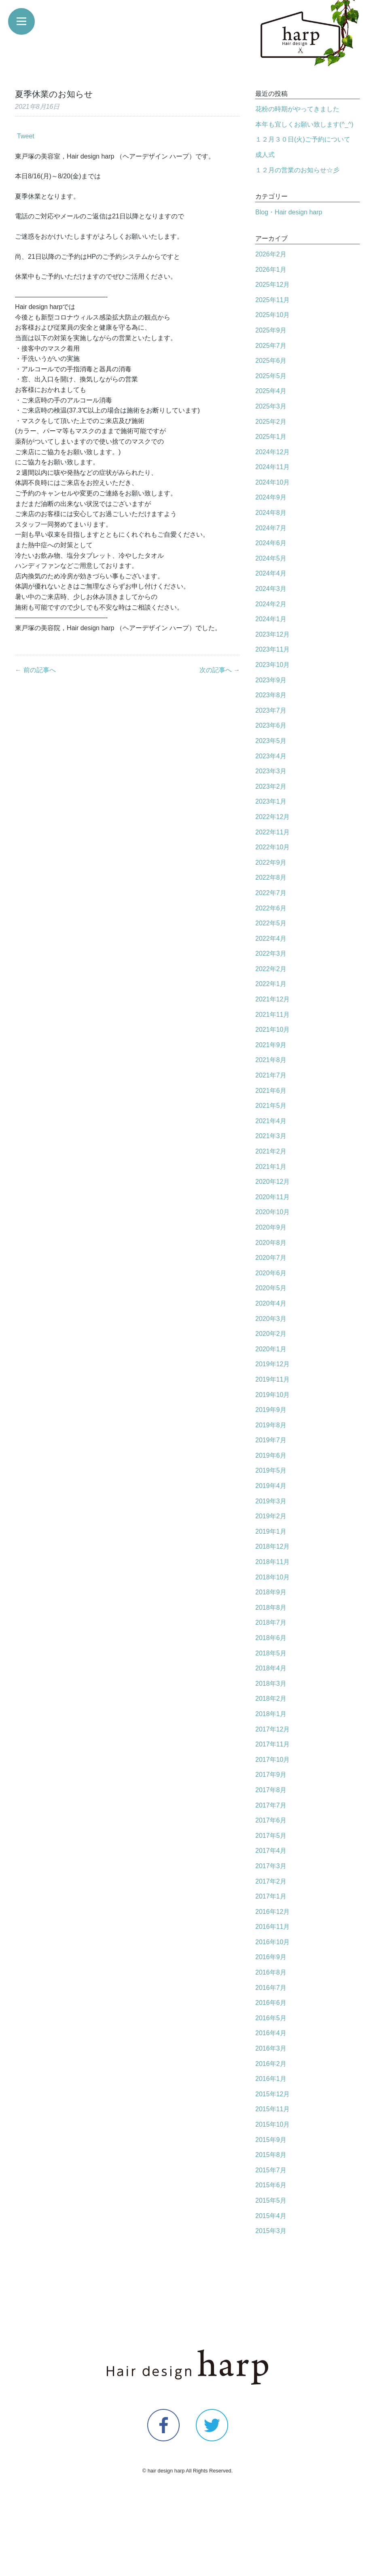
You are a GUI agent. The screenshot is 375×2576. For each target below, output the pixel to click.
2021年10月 (272, 1029)
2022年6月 (270, 908)
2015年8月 (270, 2154)
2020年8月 (270, 1242)
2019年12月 (272, 1364)
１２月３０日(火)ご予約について (302, 139)
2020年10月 (272, 1212)
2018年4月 (270, 1668)
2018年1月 (270, 1713)
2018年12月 (272, 1546)
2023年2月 (270, 786)
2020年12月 (272, 1181)
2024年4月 (270, 573)
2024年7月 (270, 528)
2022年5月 (270, 923)
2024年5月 (270, 558)
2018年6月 (270, 1637)
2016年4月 (270, 2033)
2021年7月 (270, 1075)
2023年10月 (272, 664)
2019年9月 (270, 1409)
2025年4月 (270, 390)
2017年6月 (270, 1820)
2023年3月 (270, 771)
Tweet (25, 136)
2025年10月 (272, 314)
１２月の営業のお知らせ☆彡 (297, 170)
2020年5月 (270, 1288)
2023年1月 (270, 801)
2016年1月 (270, 2078)
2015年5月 (270, 2200)
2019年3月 (270, 1501)
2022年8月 (270, 877)
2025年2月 (270, 421)
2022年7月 (270, 892)
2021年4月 (270, 1121)
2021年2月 (270, 1151)
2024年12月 (272, 452)
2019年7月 (270, 1440)
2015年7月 (270, 2170)
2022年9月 (270, 862)
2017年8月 (270, 1789)
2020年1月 (270, 1349)
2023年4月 (270, 756)
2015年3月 (270, 2230)
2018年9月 (270, 1592)
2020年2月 (270, 1333)
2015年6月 (270, 2185)
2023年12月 (272, 634)
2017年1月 (270, 1896)
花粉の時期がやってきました (297, 109)
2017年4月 (270, 1850)
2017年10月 (272, 1759)
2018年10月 (272, 1577)
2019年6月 (270, 1455)
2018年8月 (270, 1607)
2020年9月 (270, 1227)
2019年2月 (270, 1516)
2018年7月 (270, 1622)
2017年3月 (270, 1866)
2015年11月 (272, 2109)
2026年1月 (270, 269)
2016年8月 (270, 1972)
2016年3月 (270, 2048)
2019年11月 (272, 1379)
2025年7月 (270, 345)
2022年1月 (270, 983)
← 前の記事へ (35, 670)
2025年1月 (270, 436)
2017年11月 (272, 1744)
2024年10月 (272, 482)
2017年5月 (270, 1835)
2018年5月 (270, 1653)
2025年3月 (270, 406)
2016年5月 (270, 2018)
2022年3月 (270, 953)
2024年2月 (270, 604)
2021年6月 (270, 1090)
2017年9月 (270, 1774)
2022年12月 (272, 816)
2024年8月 (270, 512)
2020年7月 (270, 1257)
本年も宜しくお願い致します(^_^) (304, 124)
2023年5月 (270, 740)
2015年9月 (270, 2139)
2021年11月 (272, 1014)
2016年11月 (272, 1926)
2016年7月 (270, 1987)
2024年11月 (272, 467)
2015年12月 (272, 2094)
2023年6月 (270, 725)
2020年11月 (272, 1197)
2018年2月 (270, 1698)
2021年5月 (270, 1105)
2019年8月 (270, 1425)
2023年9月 (270, 680)
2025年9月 (270, 330)
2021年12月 (272, 999)
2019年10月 (272, 1394)
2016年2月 (270, 2063)
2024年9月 (270, 497)
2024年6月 (270, 543)
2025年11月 (272, 299)
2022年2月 (270, 968)
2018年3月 (270, 1683)
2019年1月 (270, 1531)
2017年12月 (272, 1729)
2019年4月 (270, 1485)
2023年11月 (272, 649)
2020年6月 (270, 1273)
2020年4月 (270, 1303)
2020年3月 (270, 1318)
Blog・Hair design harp (288, 212)
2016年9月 (270, 1957)
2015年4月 (270, 2215)
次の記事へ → (219, 670)
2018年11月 (272, 1561)
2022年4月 (270, 938)
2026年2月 (270, 254)
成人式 (265, 154)
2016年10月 (272, 1942)
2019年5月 (270, 1470)
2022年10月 (272, 847)
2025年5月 (270, 376)
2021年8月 (270, 1059)
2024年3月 (270, 588)
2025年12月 (272, 284)
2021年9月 (270, 1044)
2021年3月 (270, 1135)
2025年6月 (270, 360)
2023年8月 (270, 695)
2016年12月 (272, 1911)
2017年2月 (270, 1881)
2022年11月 (272, 832)
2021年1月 (270, 1166)
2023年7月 (270, 710)
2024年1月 (270, 619)
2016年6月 (270, 2002)
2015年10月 (272, 2124)
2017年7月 (270, 1805)
